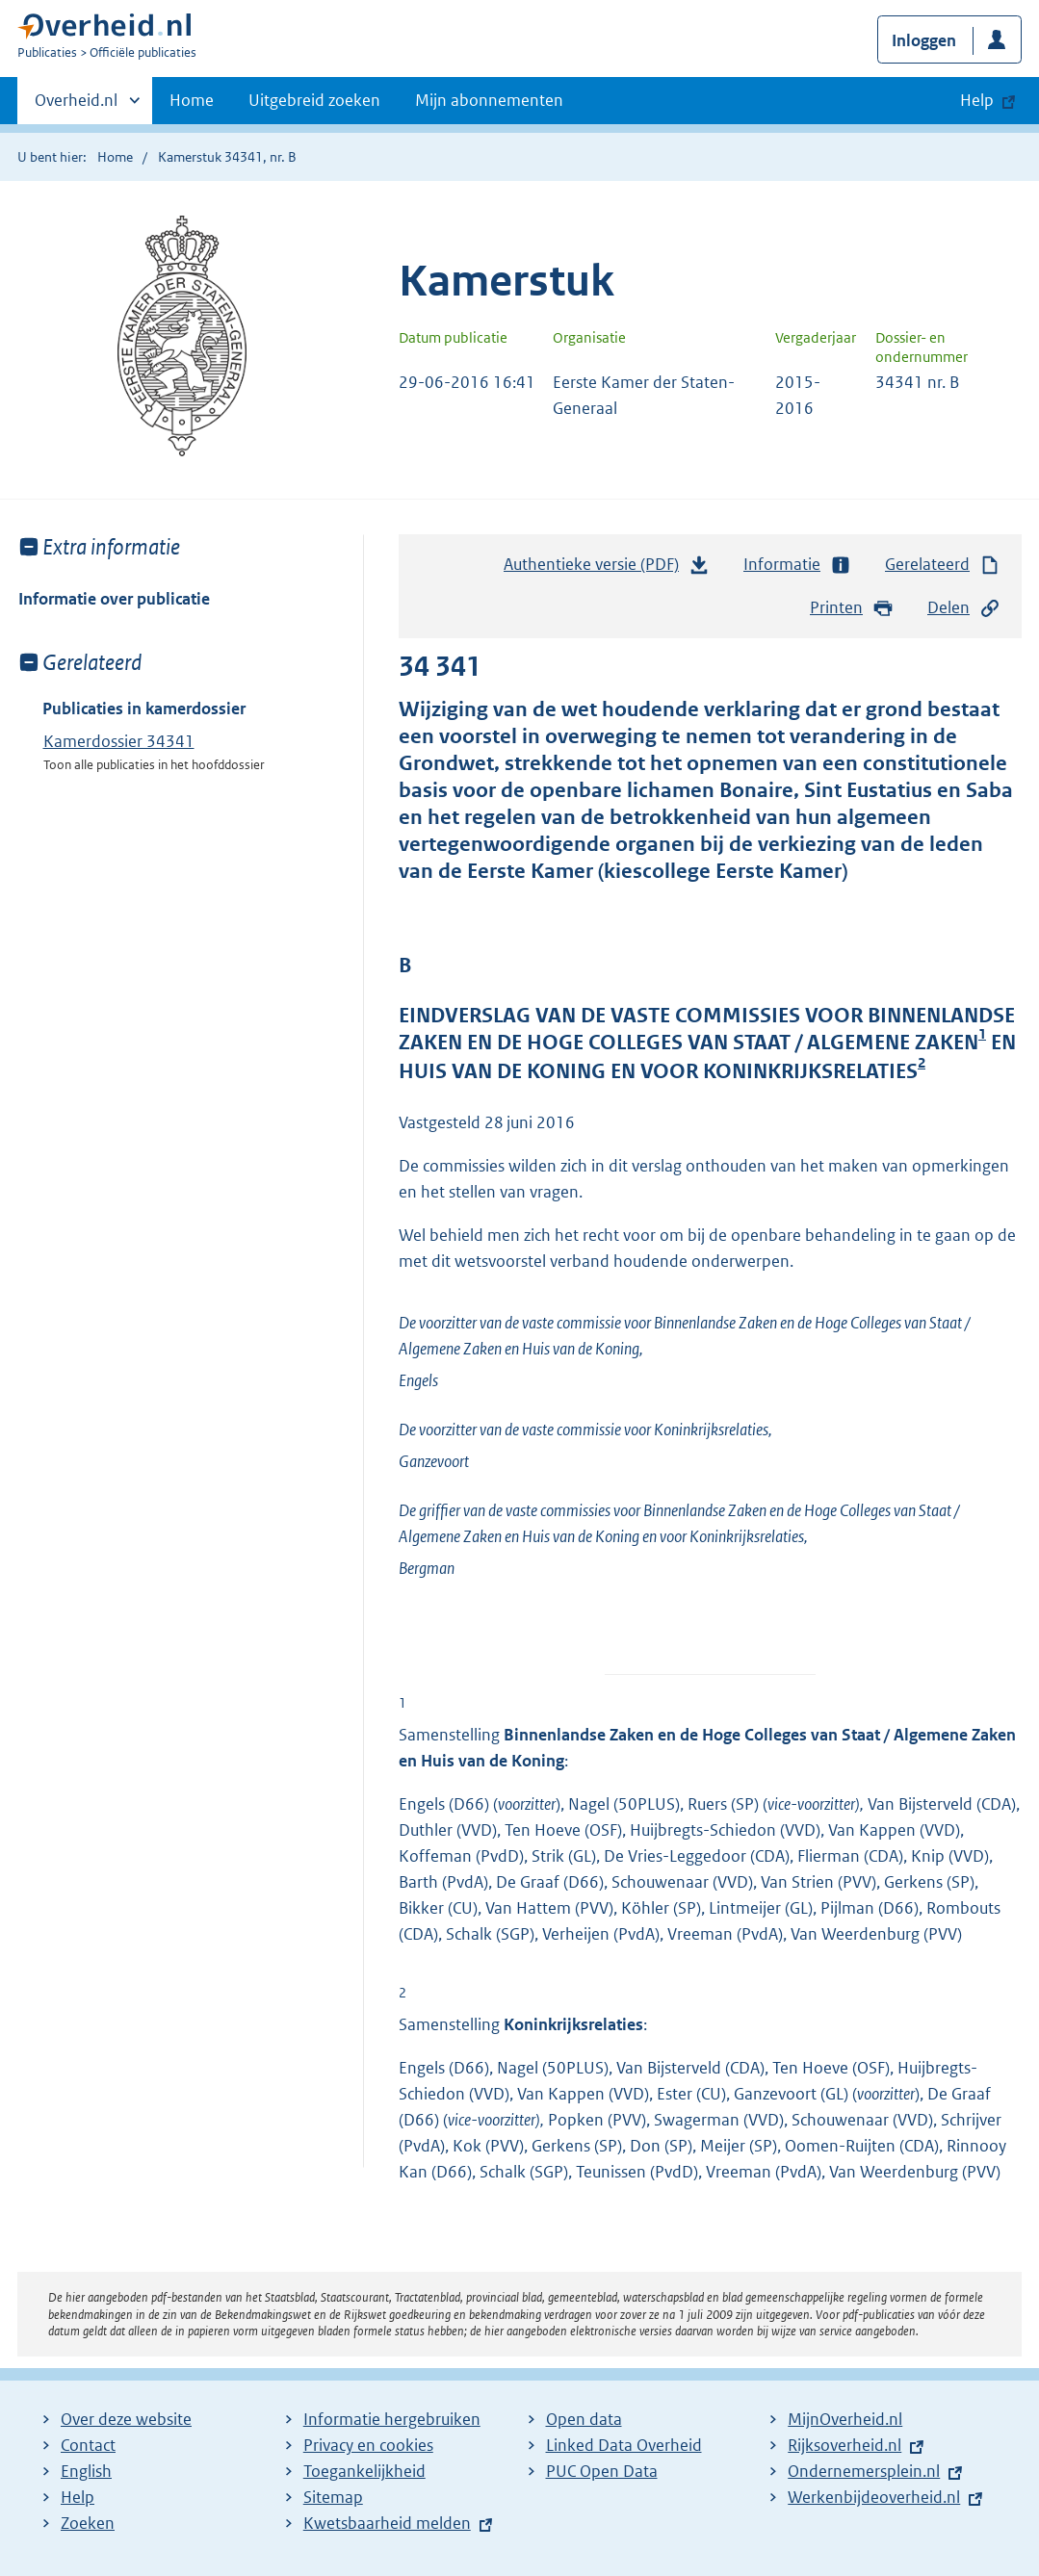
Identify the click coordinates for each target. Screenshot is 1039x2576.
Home (191, 100)
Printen (852, 608)
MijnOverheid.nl (845, 2419)
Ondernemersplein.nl (864, 2471)
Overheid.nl (76, 106)
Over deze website (126, 2419)
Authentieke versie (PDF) (607, 569)
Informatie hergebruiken (392, 2419)
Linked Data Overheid (624, 2445)
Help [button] (977, 100)
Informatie (797, 565)
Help (77, 2497)
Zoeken (88, 2523)
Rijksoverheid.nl (844, 2445)
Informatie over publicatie (114, 598)
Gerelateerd (942, 565)
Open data (584, 2419)
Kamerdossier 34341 (119, 741)
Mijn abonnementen (489, 100)
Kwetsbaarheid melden (387, 2523)
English (86, 2471)
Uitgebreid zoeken (314, 100)
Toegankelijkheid (364, 2471)
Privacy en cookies (368, 2445)
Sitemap (333, 2497)
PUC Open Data (602, 2471)
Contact (88, 2445)
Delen (963, 608)
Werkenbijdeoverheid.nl (874, 2497)
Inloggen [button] (924, 40)
